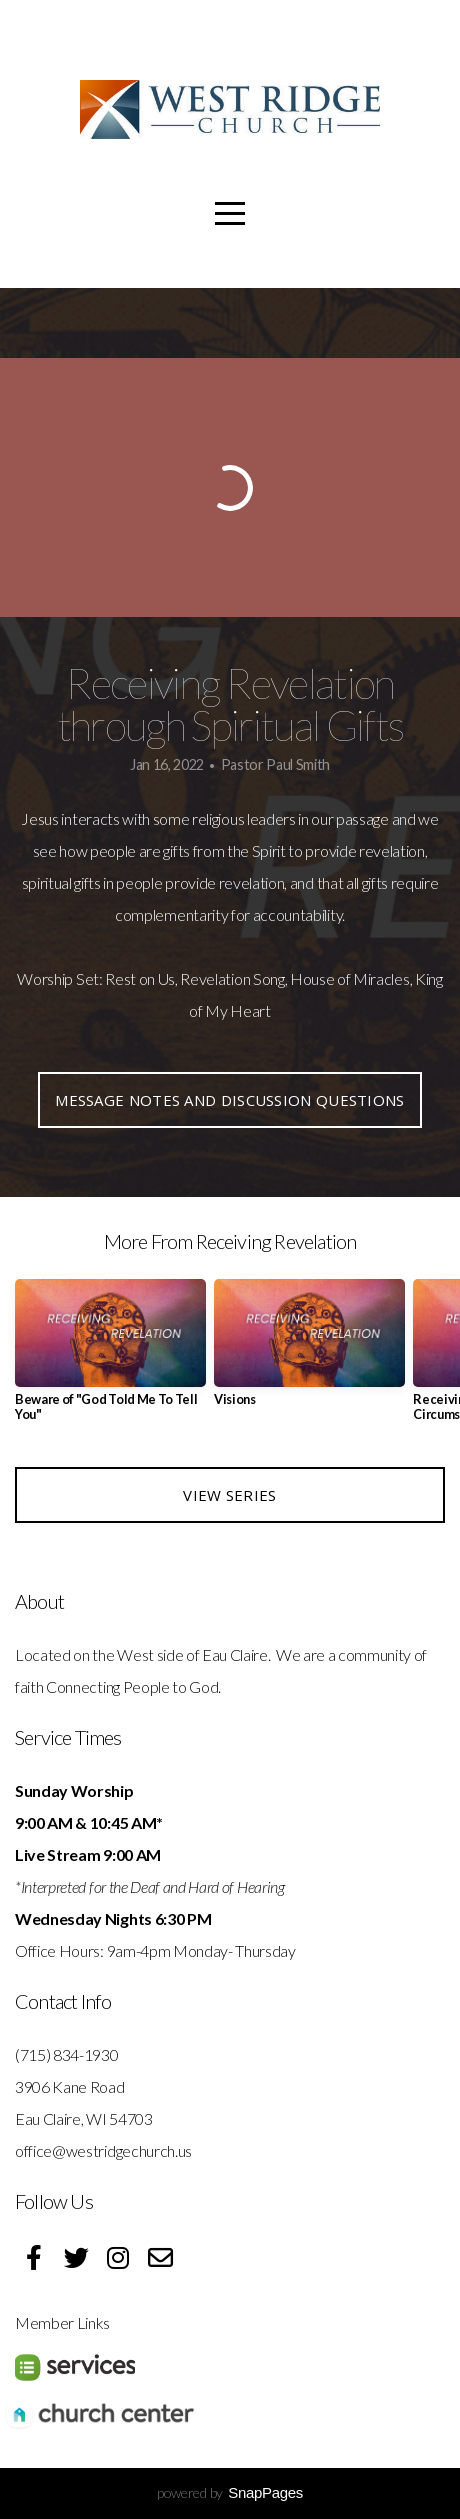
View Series (229, 1495)
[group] (110, 1358)
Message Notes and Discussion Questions (229, 1100)
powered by (230, 2492)
